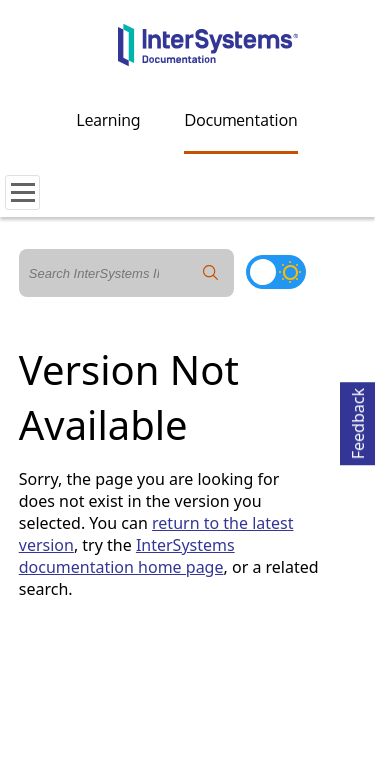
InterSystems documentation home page (127, 556)
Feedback (358, 420)
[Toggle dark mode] (276, 272)
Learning (109, 120)
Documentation (240, 120)
